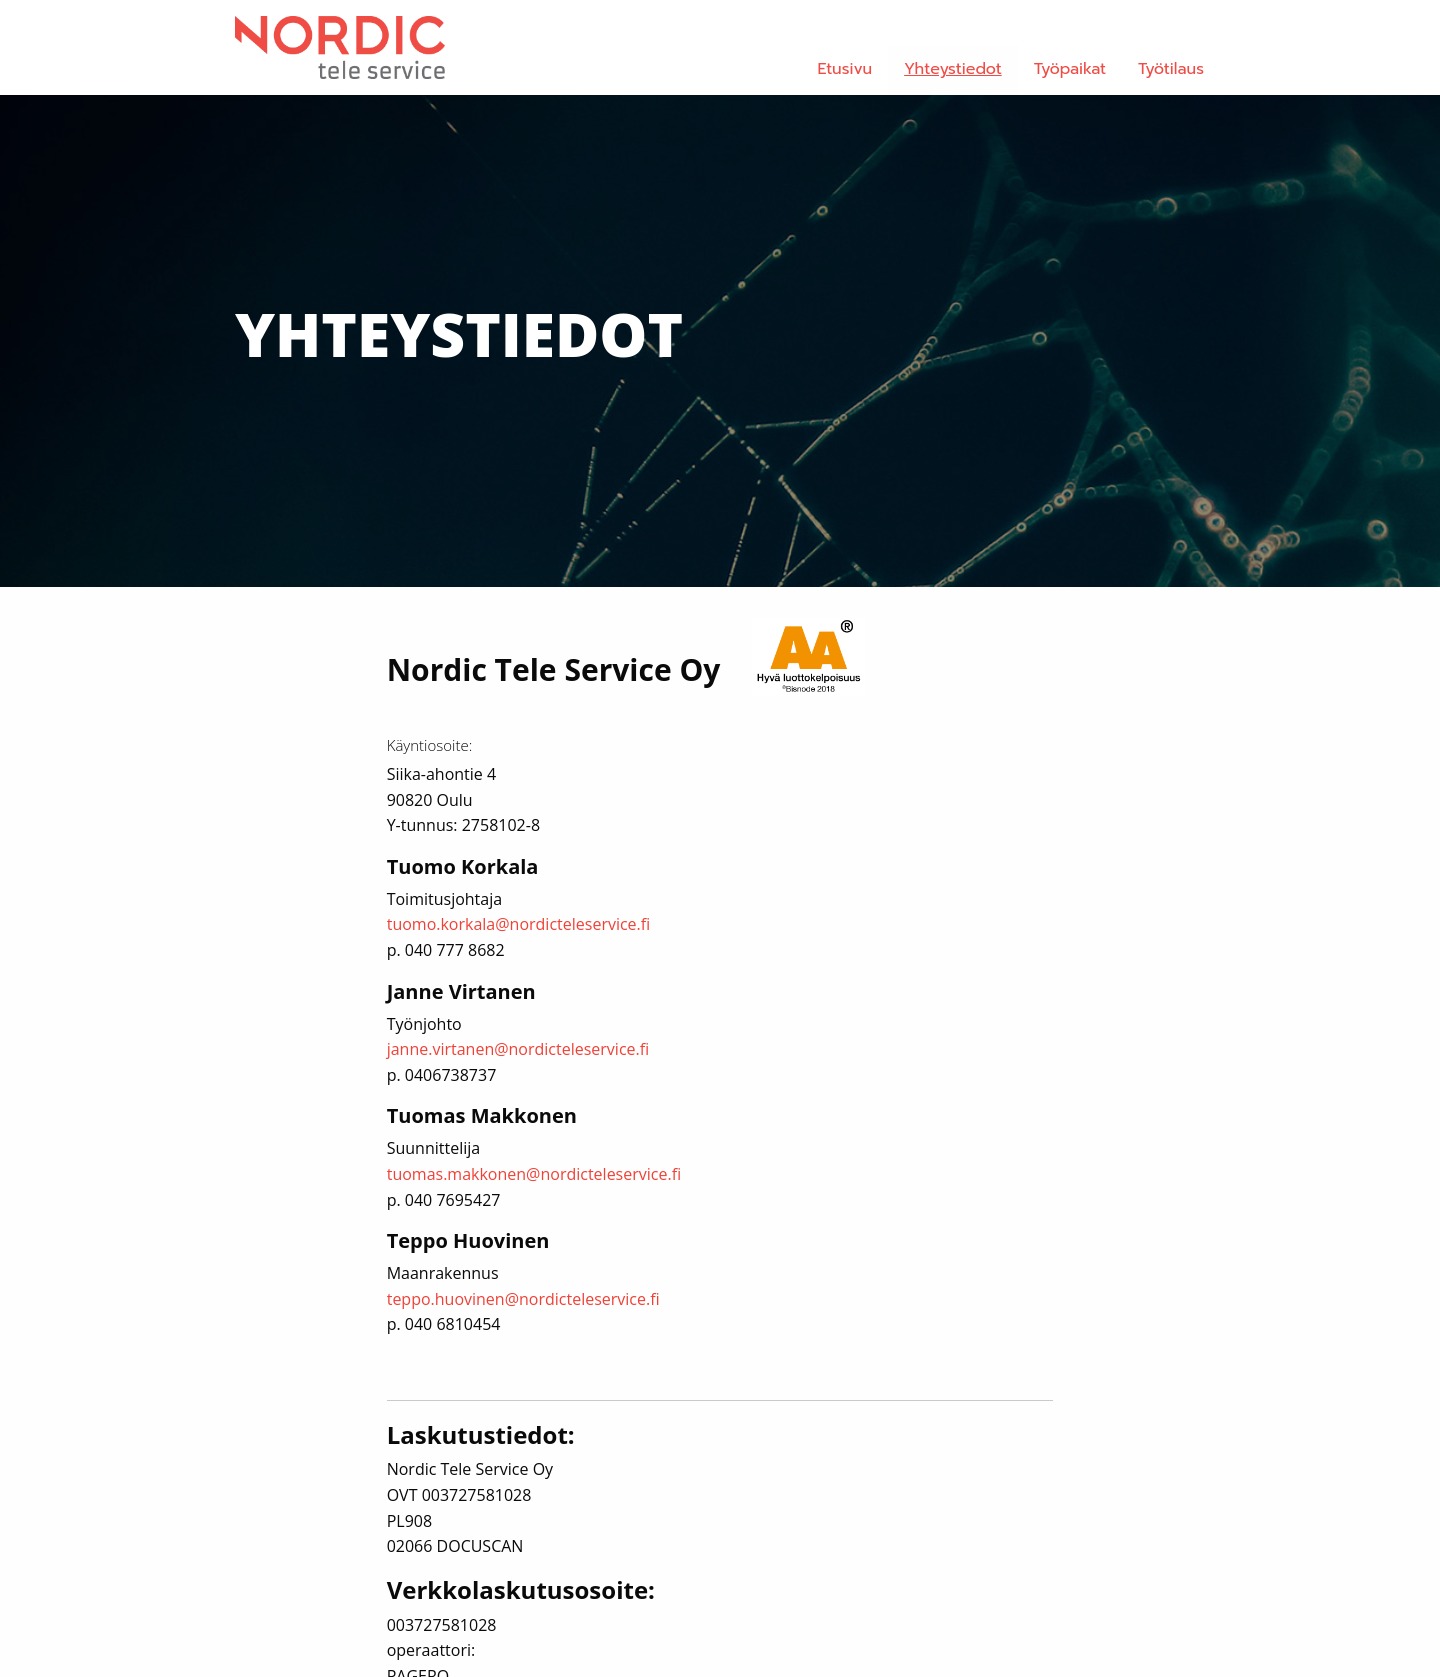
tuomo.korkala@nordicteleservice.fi (519, 924)
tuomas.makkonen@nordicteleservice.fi (534, 1174)
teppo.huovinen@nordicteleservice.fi (523, 1299)
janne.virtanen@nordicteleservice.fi (518, 1049)
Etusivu (845, 69)
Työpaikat (1070, 69)
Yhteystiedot (953, 69)
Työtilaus (1171, 69)
